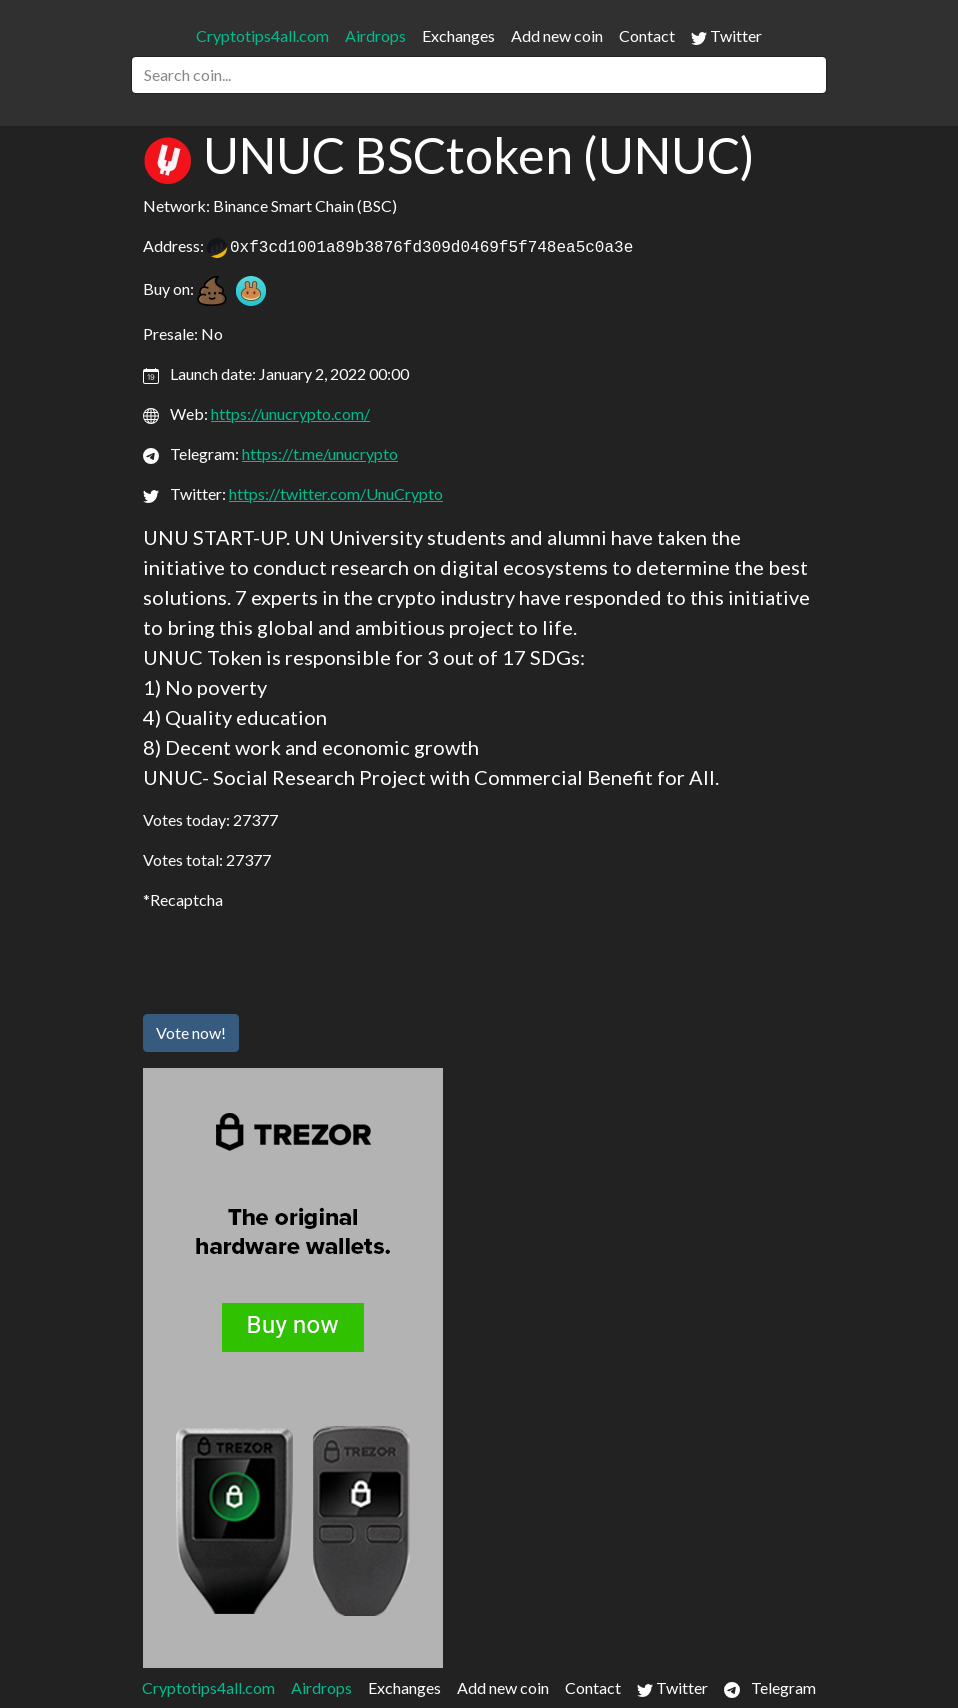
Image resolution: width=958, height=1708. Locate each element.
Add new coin (557, 35)
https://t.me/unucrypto (320, 453)
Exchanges (458, 35)
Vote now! (191, 1032)
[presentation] (295, 959)
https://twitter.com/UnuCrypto (336, 493)
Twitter (726, 36)
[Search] (479, 75)
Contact (647, 35)
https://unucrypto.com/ (290, 413)
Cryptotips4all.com (262, 35)
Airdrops (375, 35)
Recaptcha (186, 899)
